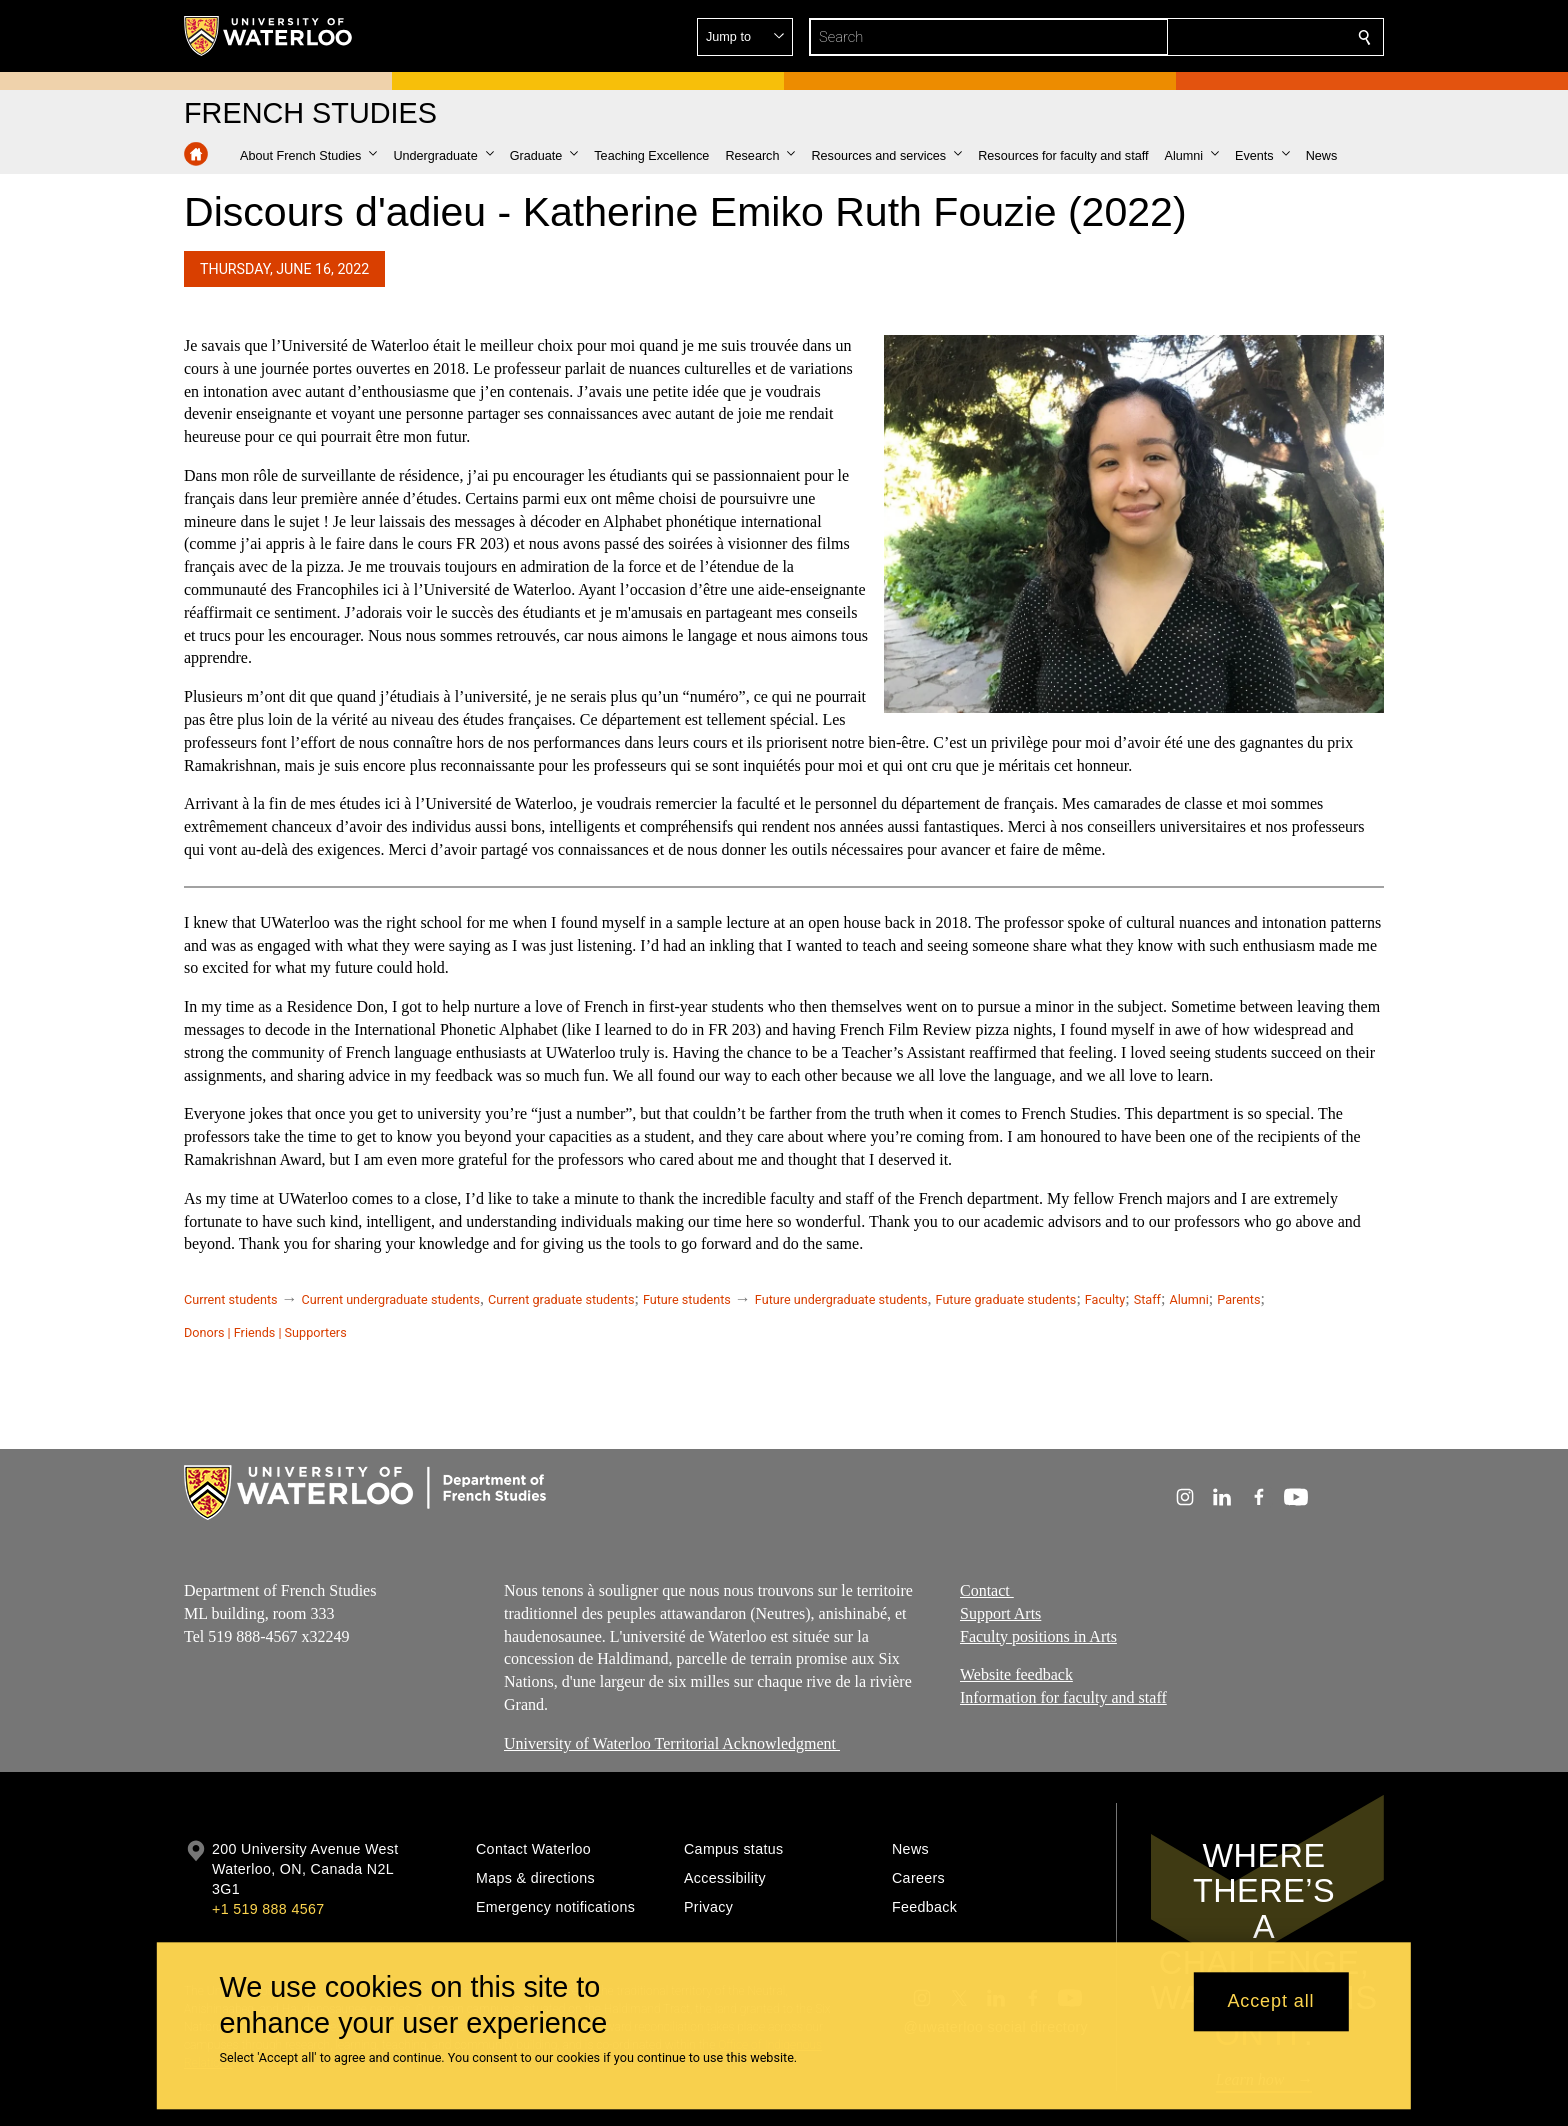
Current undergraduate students (391, 1299)
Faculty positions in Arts (1038, 1636)
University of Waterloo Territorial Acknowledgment (672, 1743)
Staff (1147, 1299)
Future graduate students (1006, 1299)
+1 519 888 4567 (268, 1909)
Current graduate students (561, 1299)
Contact (987, 1590)
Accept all (1270, 2002)
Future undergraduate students (841, 1299)
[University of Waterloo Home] (269, 36)
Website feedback (1016, 1674)
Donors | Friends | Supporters (265, 1332)
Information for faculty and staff (1063, 1697)
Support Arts (1000, 1613)
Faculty (1105, 1299)
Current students (231, 1299)
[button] (1220, 37)
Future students (687, 1299)
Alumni (1188, 1299)
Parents (1238, 1299)
